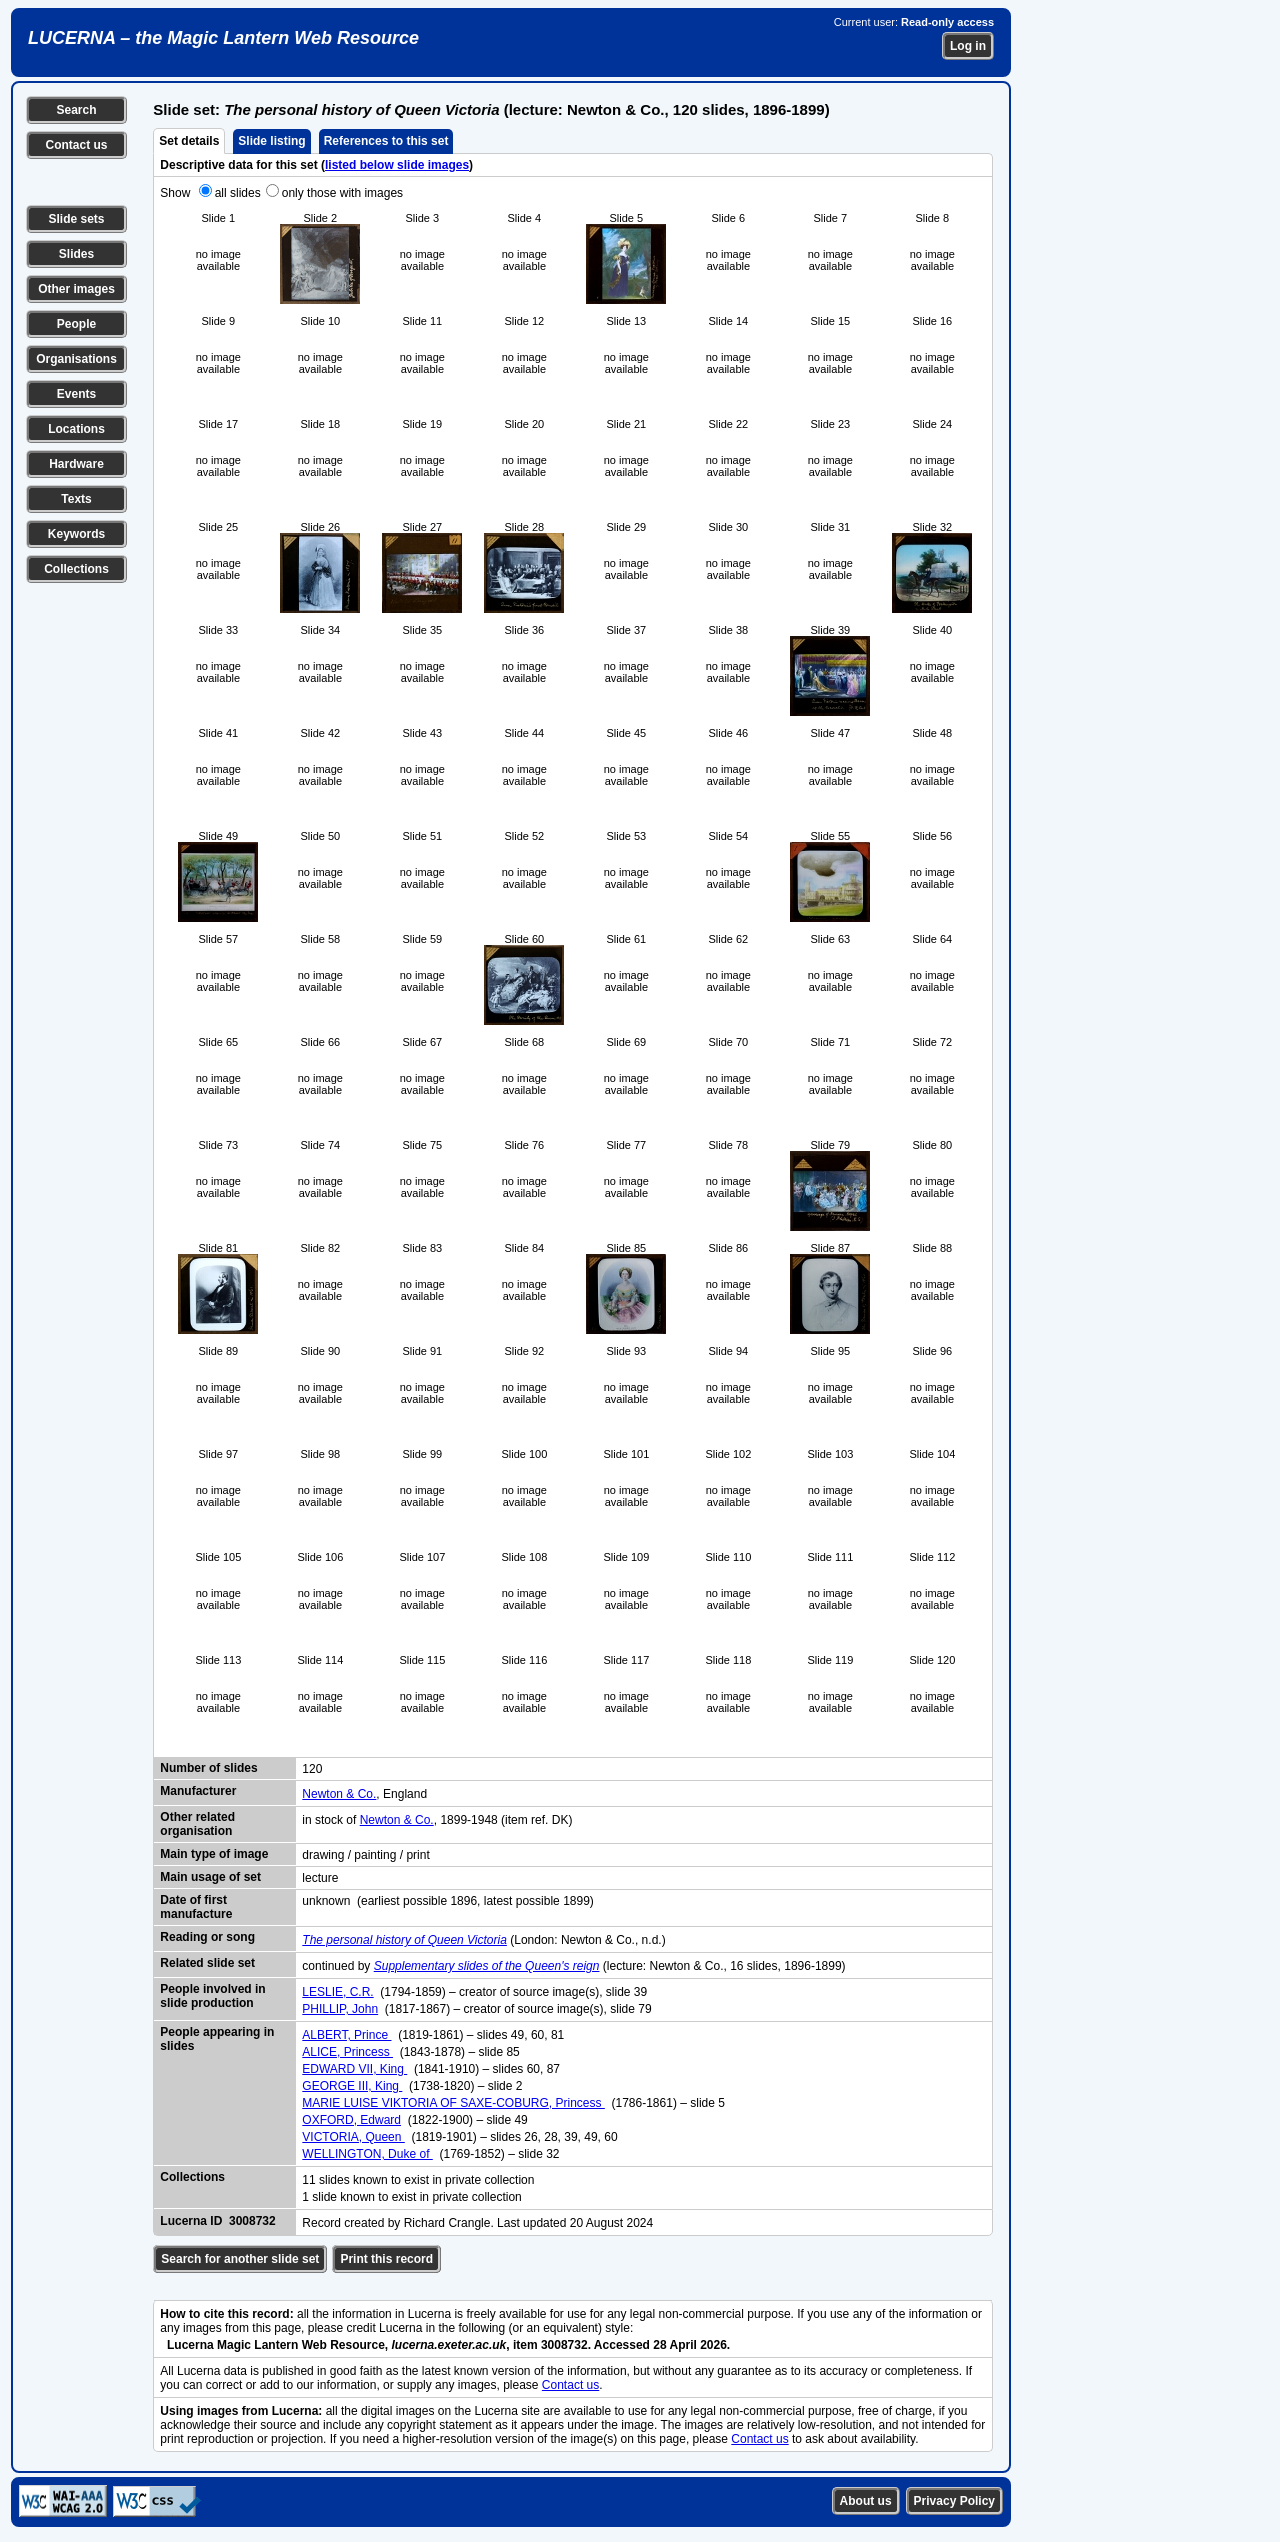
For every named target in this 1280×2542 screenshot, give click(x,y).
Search (76, 110)
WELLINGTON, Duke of (367, 2154)
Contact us (76, 145)
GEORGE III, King (352, 2086)
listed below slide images (397, 165)
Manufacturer (198, 1791)
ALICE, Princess (347, 2052)
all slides (238, 193)
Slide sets (76, 219)
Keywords (76, 534)
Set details (189, 141)
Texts (76, 499)
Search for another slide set (240, 2259)
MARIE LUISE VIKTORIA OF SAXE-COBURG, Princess (453, 2103)
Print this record (386, 2259)
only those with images (342, 193)
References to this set (386, 141)
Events (76, 394)
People (76, 324)
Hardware (76, 464)
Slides (76, 254)
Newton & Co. (339, 1794)
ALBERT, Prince (346, 2035)
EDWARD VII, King (354, 2069)
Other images (76, 289)
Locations (76, 429)
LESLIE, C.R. (337, 1992)
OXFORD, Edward (351, 2120)
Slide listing (271, 141)
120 (312, 1769)
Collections (76, 569)
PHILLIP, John (340, 2009)
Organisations (76, 359)
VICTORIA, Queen (353, 2137)
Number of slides (208, 1768)
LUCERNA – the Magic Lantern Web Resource (223, 38)
